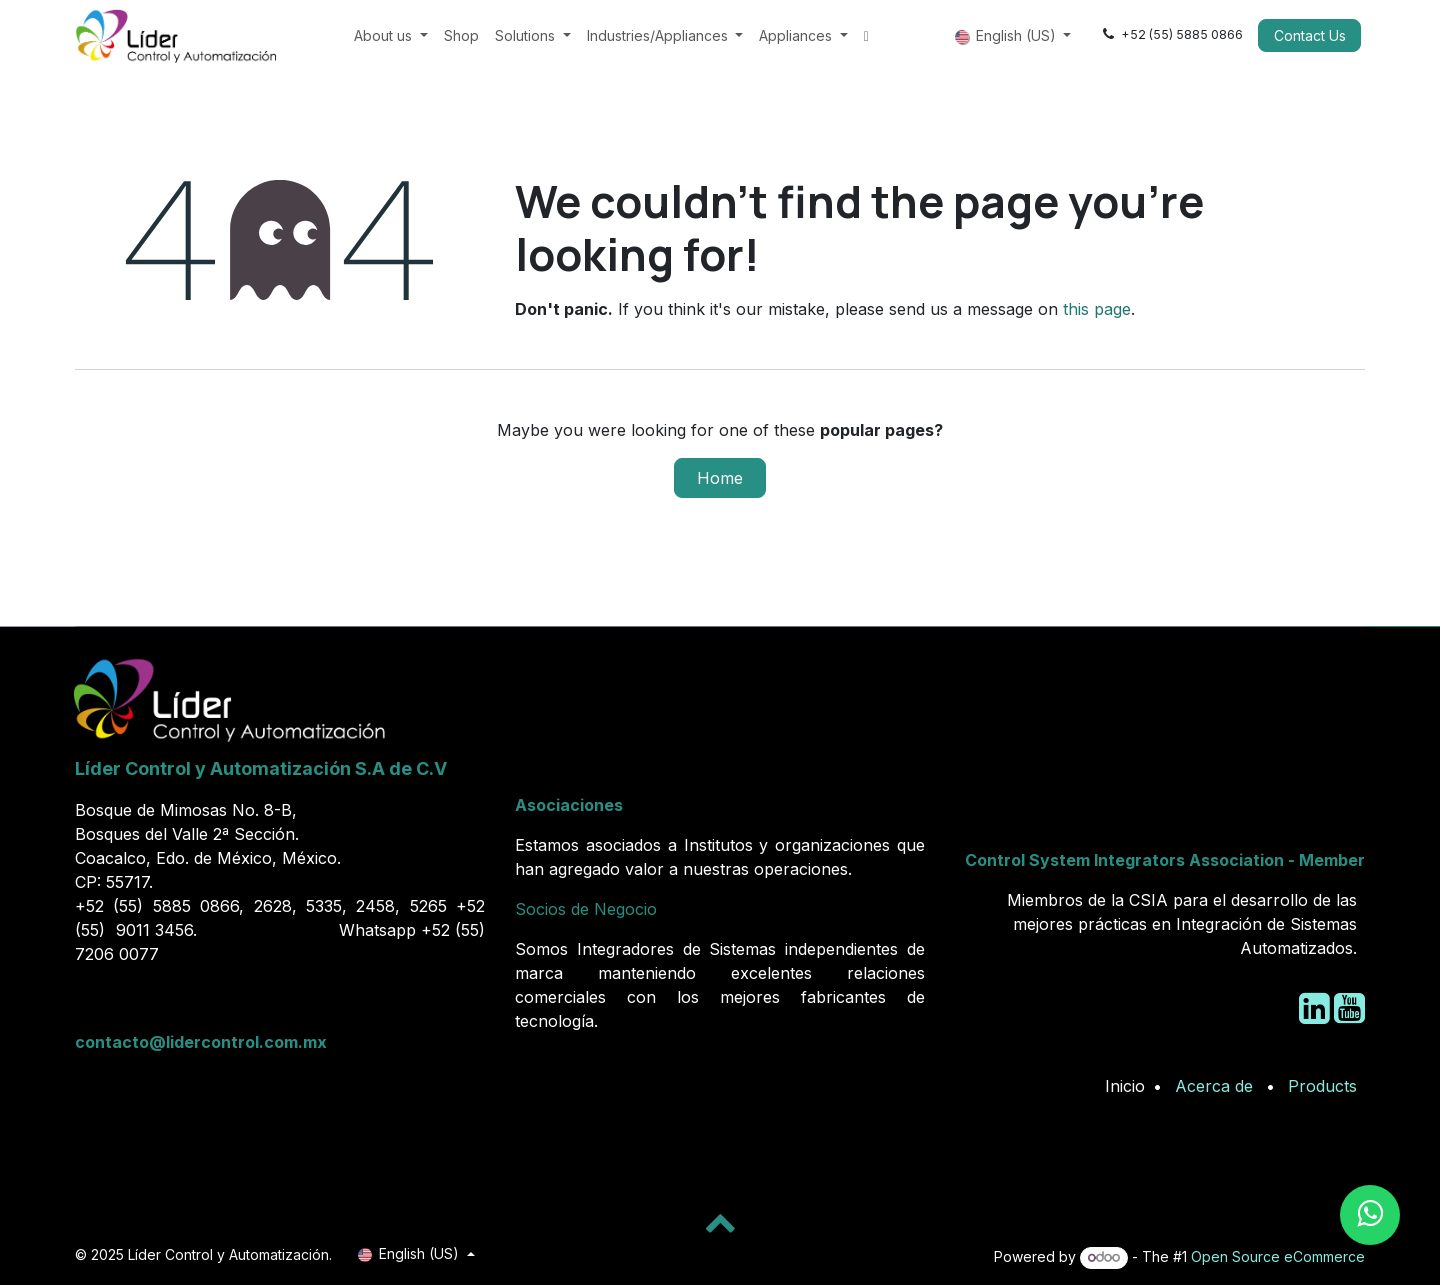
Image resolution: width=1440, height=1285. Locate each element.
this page (1097, 309)
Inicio (1125, 1086)
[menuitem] (391, 35)
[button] (720, 1222)
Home (720, 478)
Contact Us (1310, 35)
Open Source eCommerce (1278, 1256)
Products (1322, 1086)
